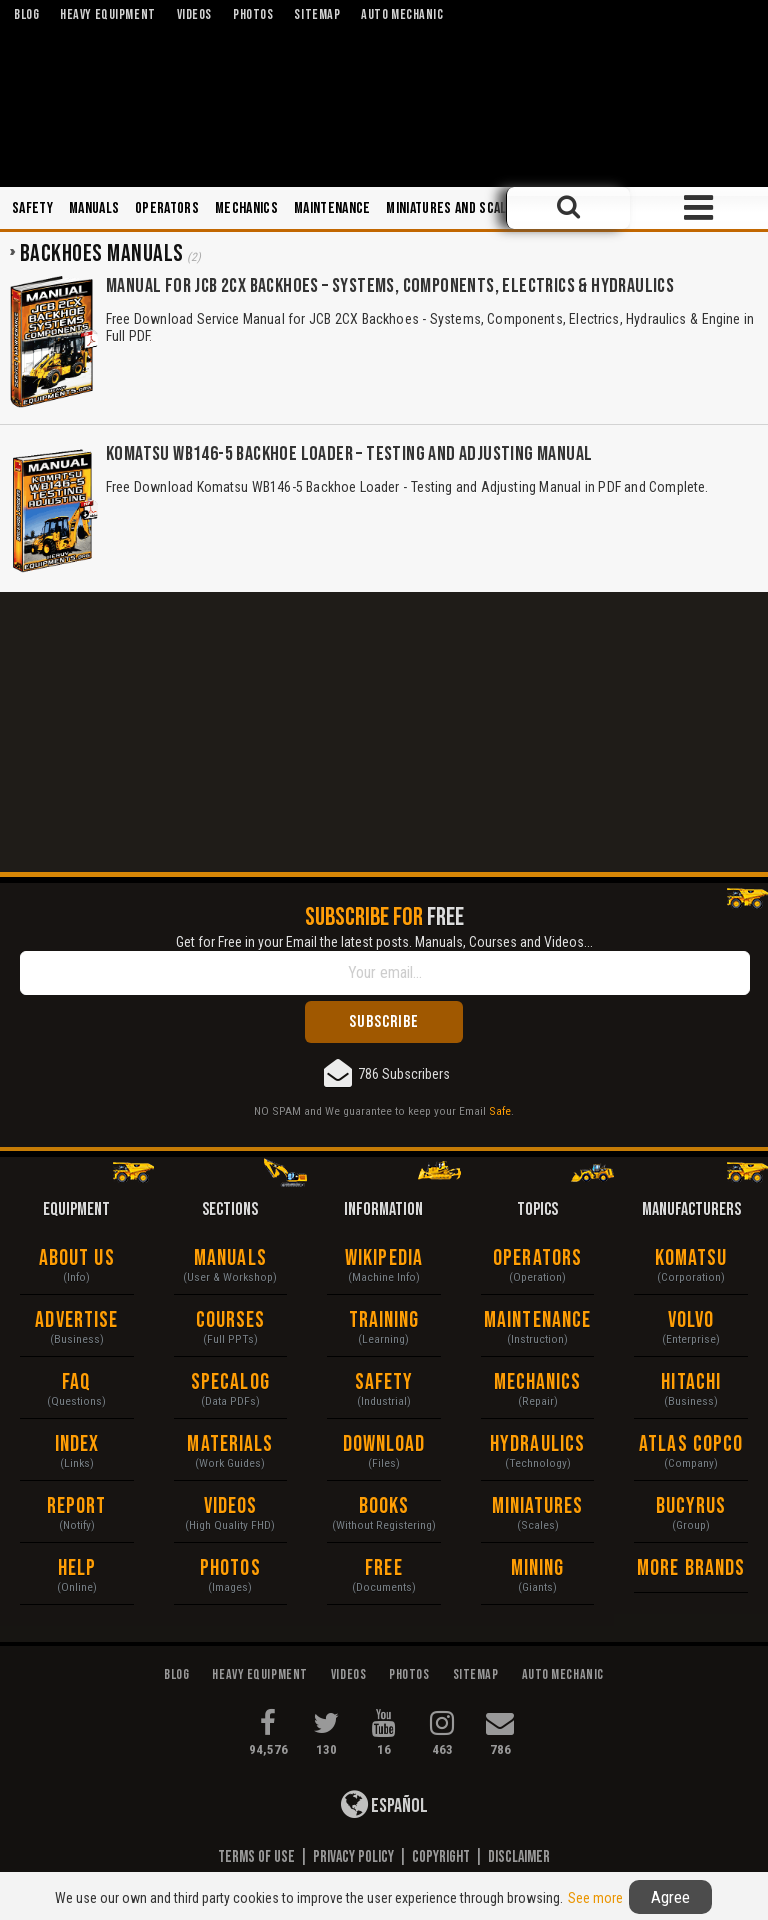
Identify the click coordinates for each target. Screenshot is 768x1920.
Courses (231, 1320)
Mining (538, 1568)
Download (384, 1444)
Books (384, 1506)
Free (383, 1568)
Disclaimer (519, 1857)
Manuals (94, 208)
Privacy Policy (353, 1857)
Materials (230, 1444)
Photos (230, 1568)
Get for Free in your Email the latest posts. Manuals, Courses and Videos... (384, 942)
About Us (77, 1258)
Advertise (76, 1320)
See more (595, 1898)
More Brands (691, 1568)
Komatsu (691, 1258)
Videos (231, 1506)
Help (77, 1568)
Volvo (691, 1320)
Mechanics (246, 208)
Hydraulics (537, 1444)
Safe (500, 1111)
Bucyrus (691, 1506)
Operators (167, 208)
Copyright (441, 1857)
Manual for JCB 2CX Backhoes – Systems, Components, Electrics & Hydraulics (390, 286)
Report (77, 1506)
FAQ (76, 1382)
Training (384, 1320)
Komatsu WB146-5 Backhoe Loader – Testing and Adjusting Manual (349, 454)
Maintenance (332, 208)
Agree (670, 1897)
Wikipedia (384, 1258)
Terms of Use (256, 1857)
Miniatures (538, 1506)
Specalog (230, 1382)
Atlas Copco (691, 1444)
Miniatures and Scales (453, 208)
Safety (32, 208)
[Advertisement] (384, 732)
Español (384, 1804)
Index (77, 1444)
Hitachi (691, 1382)
